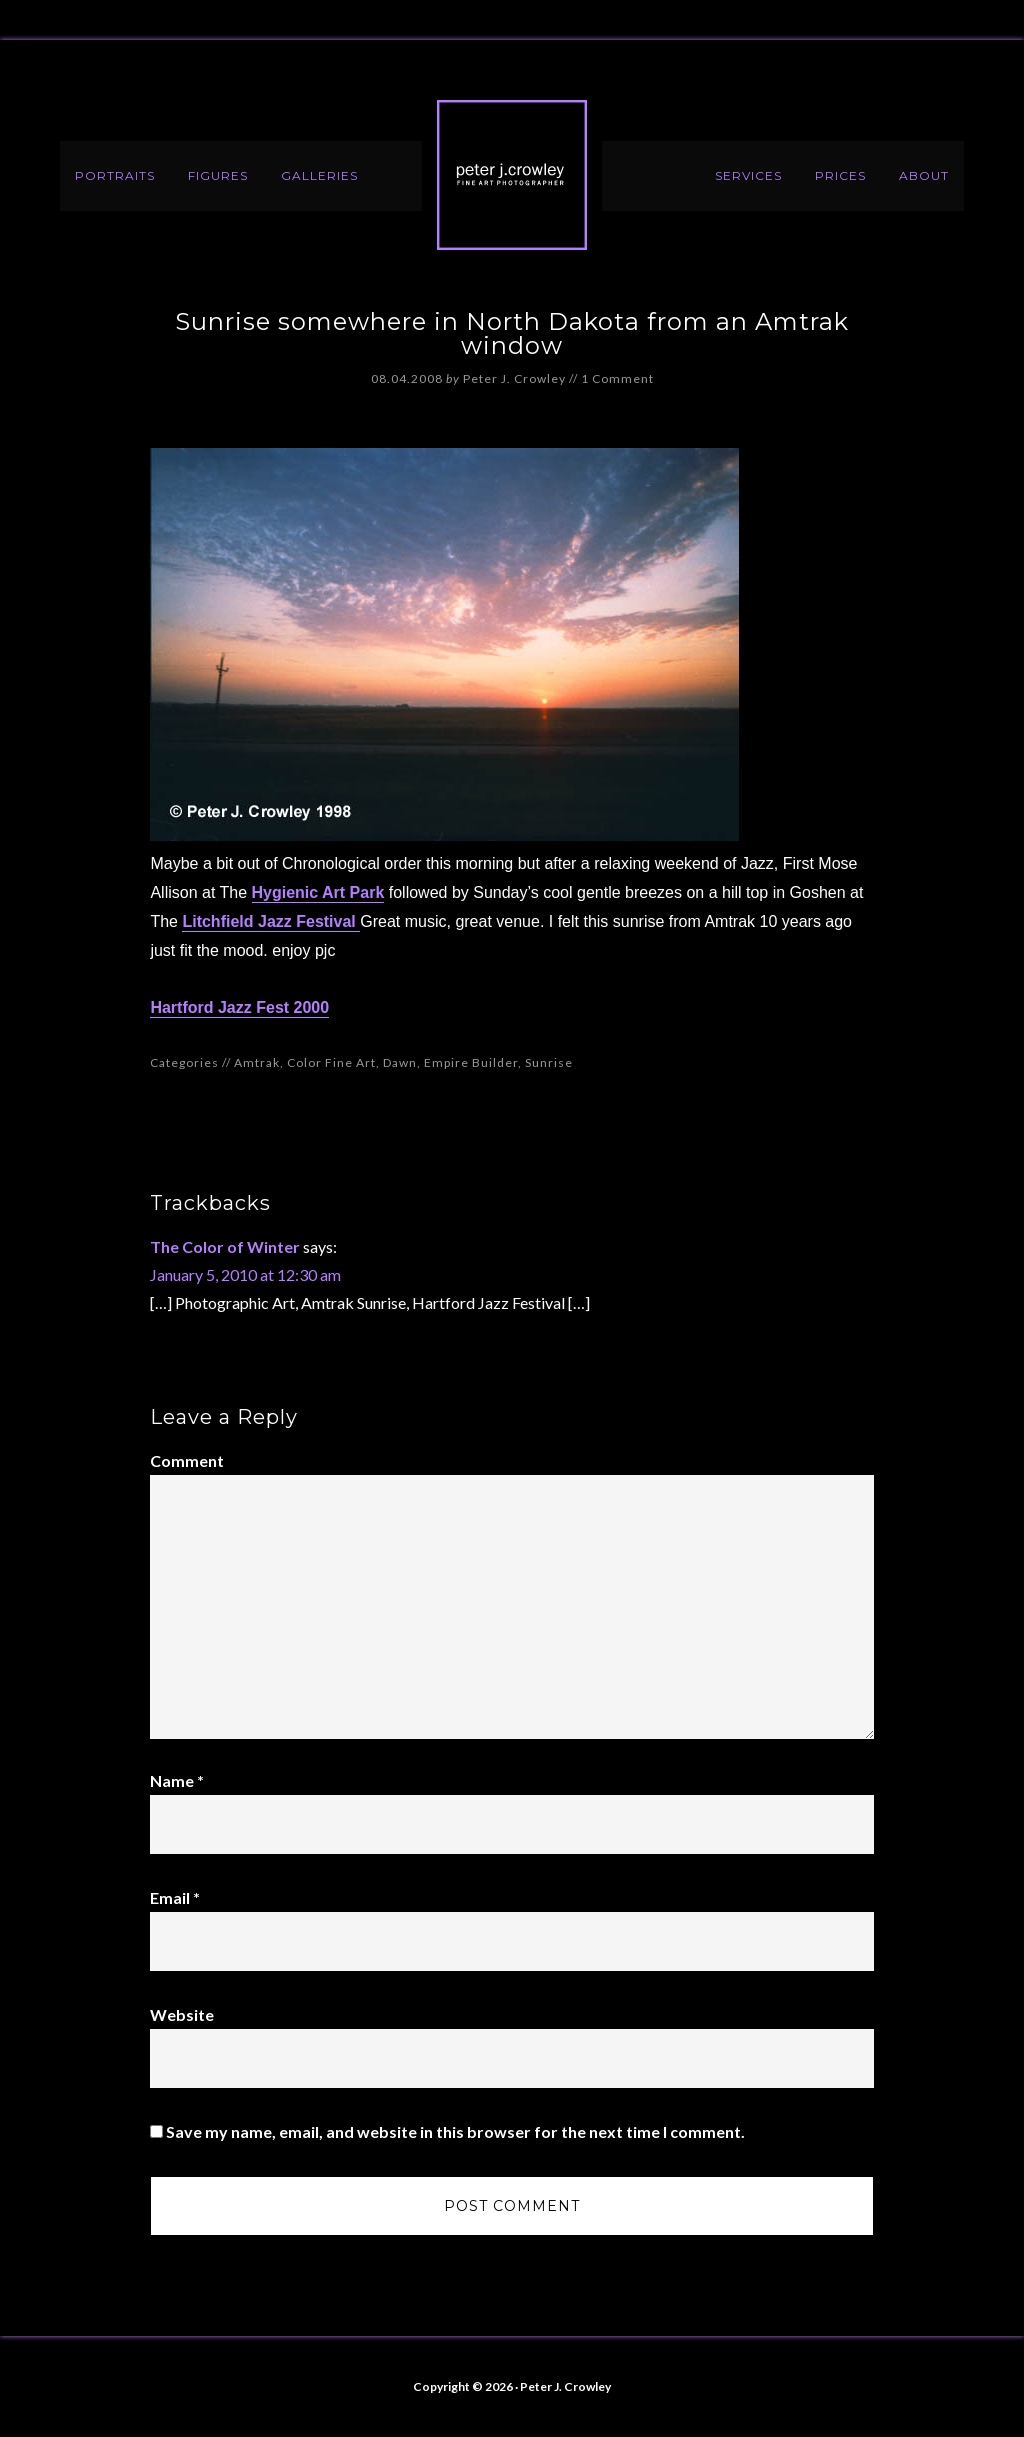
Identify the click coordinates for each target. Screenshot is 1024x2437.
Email (175, 1897)
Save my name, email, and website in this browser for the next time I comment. (455, 2131)
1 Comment (617, 378)
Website (182, 2014)
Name (177, 1780)
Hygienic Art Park (318, 892)
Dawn (400, 1062)
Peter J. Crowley (512, 175)
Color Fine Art (331, 1062)
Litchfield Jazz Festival (271, 921)
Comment (187, 1460)
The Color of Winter (225, 1246)
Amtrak (257, 1062)
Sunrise (549, 1062)
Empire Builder (471, 1062)
